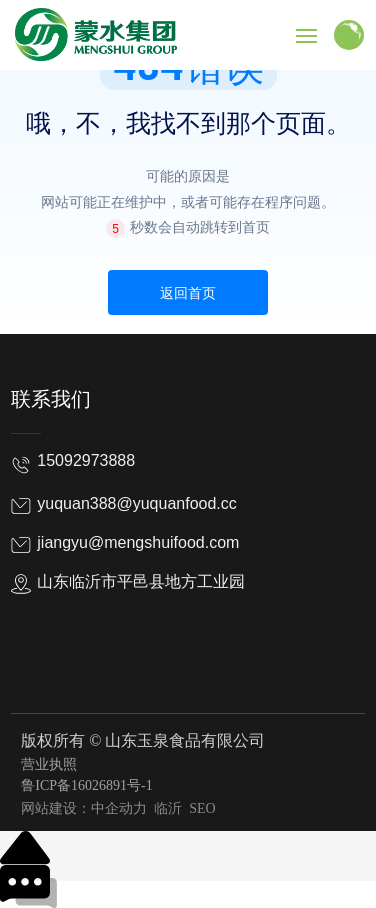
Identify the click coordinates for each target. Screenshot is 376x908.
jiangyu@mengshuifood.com (138, 542)
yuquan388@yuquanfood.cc (137, 503)
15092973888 (86, 460)
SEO (201, 808)
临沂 (168, 808)
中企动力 (119, 808)
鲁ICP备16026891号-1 (86, 785)
